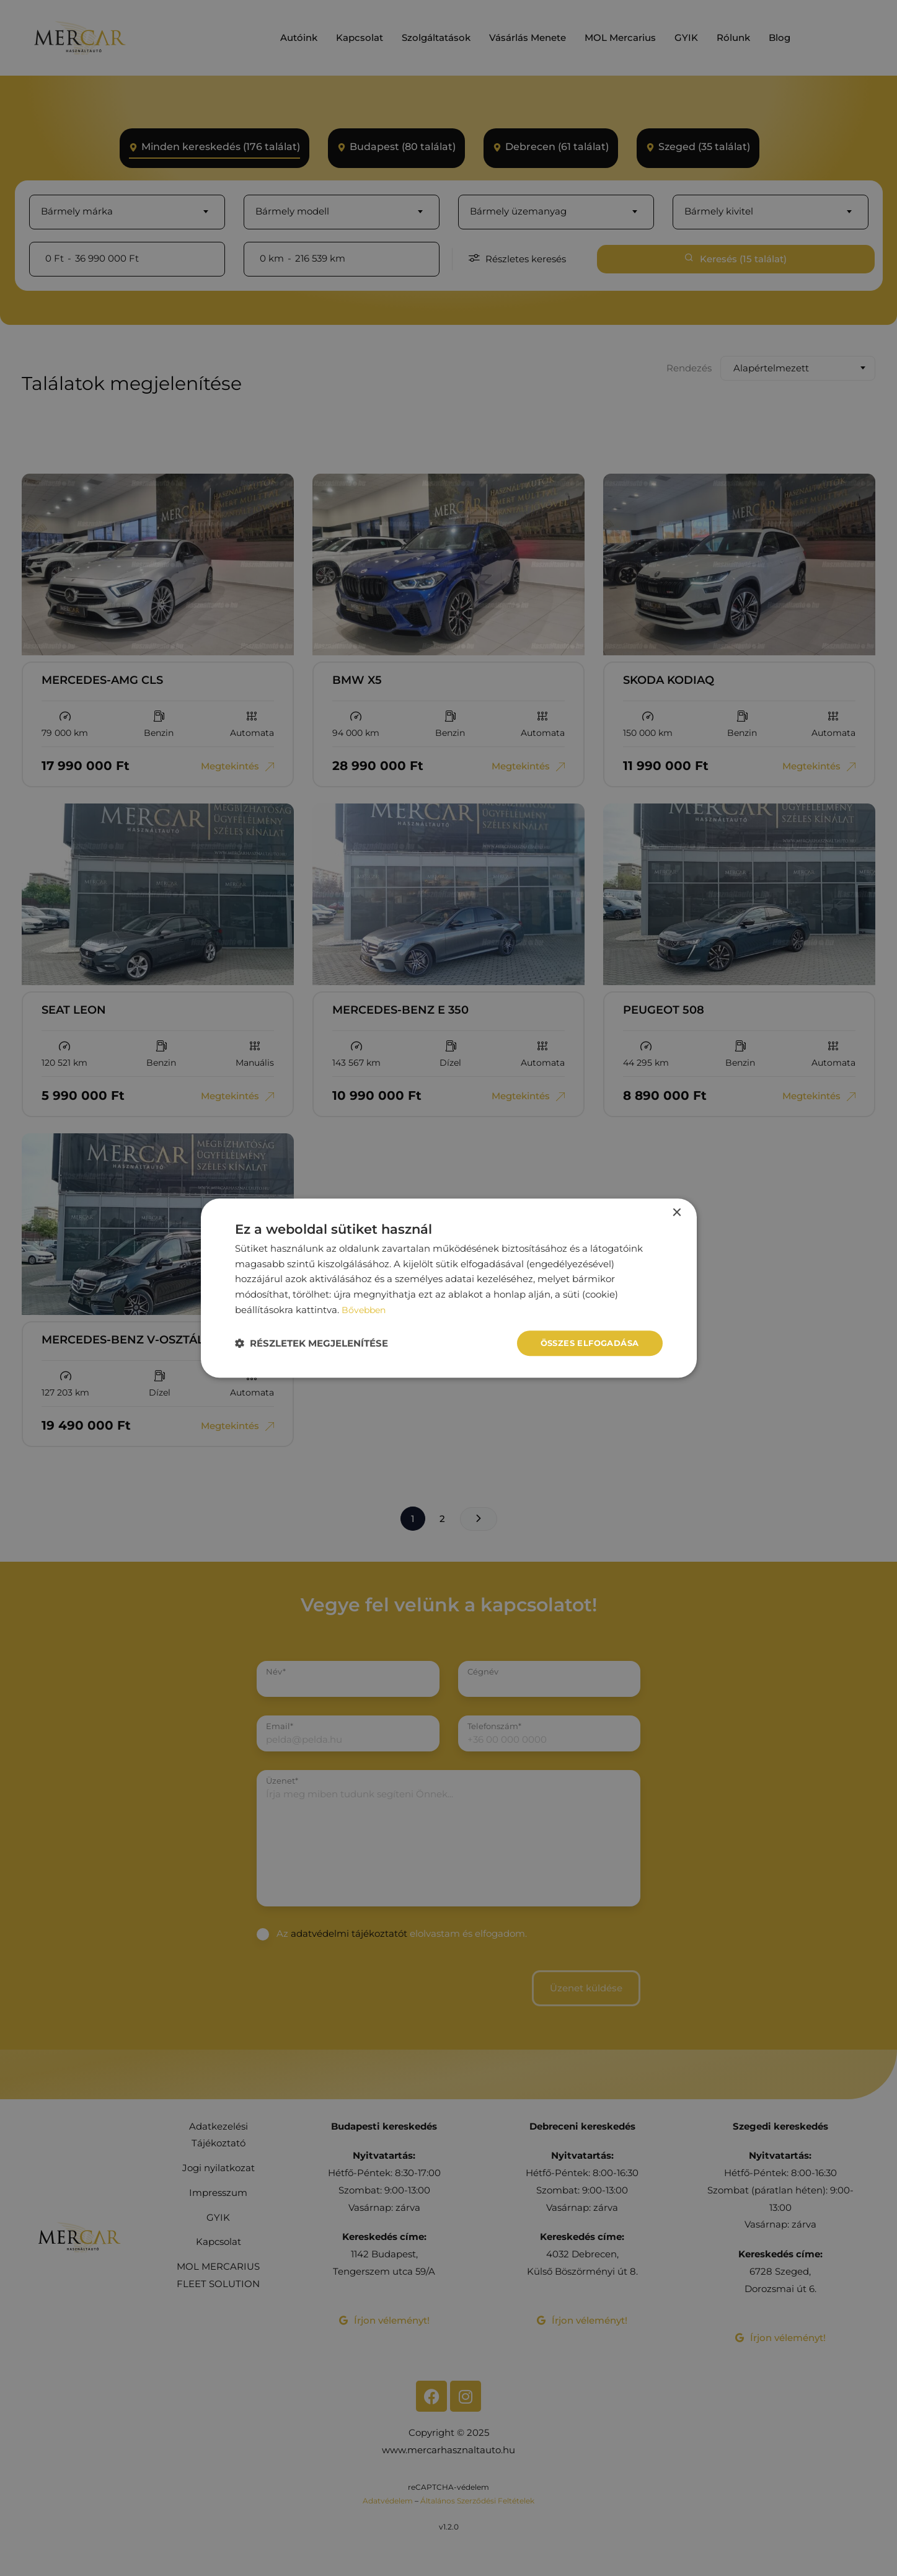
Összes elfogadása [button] (586, 1342)
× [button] (676, 1211)
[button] (311, 1343)
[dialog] (449, 1288)
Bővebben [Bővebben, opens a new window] (365, 1308)
